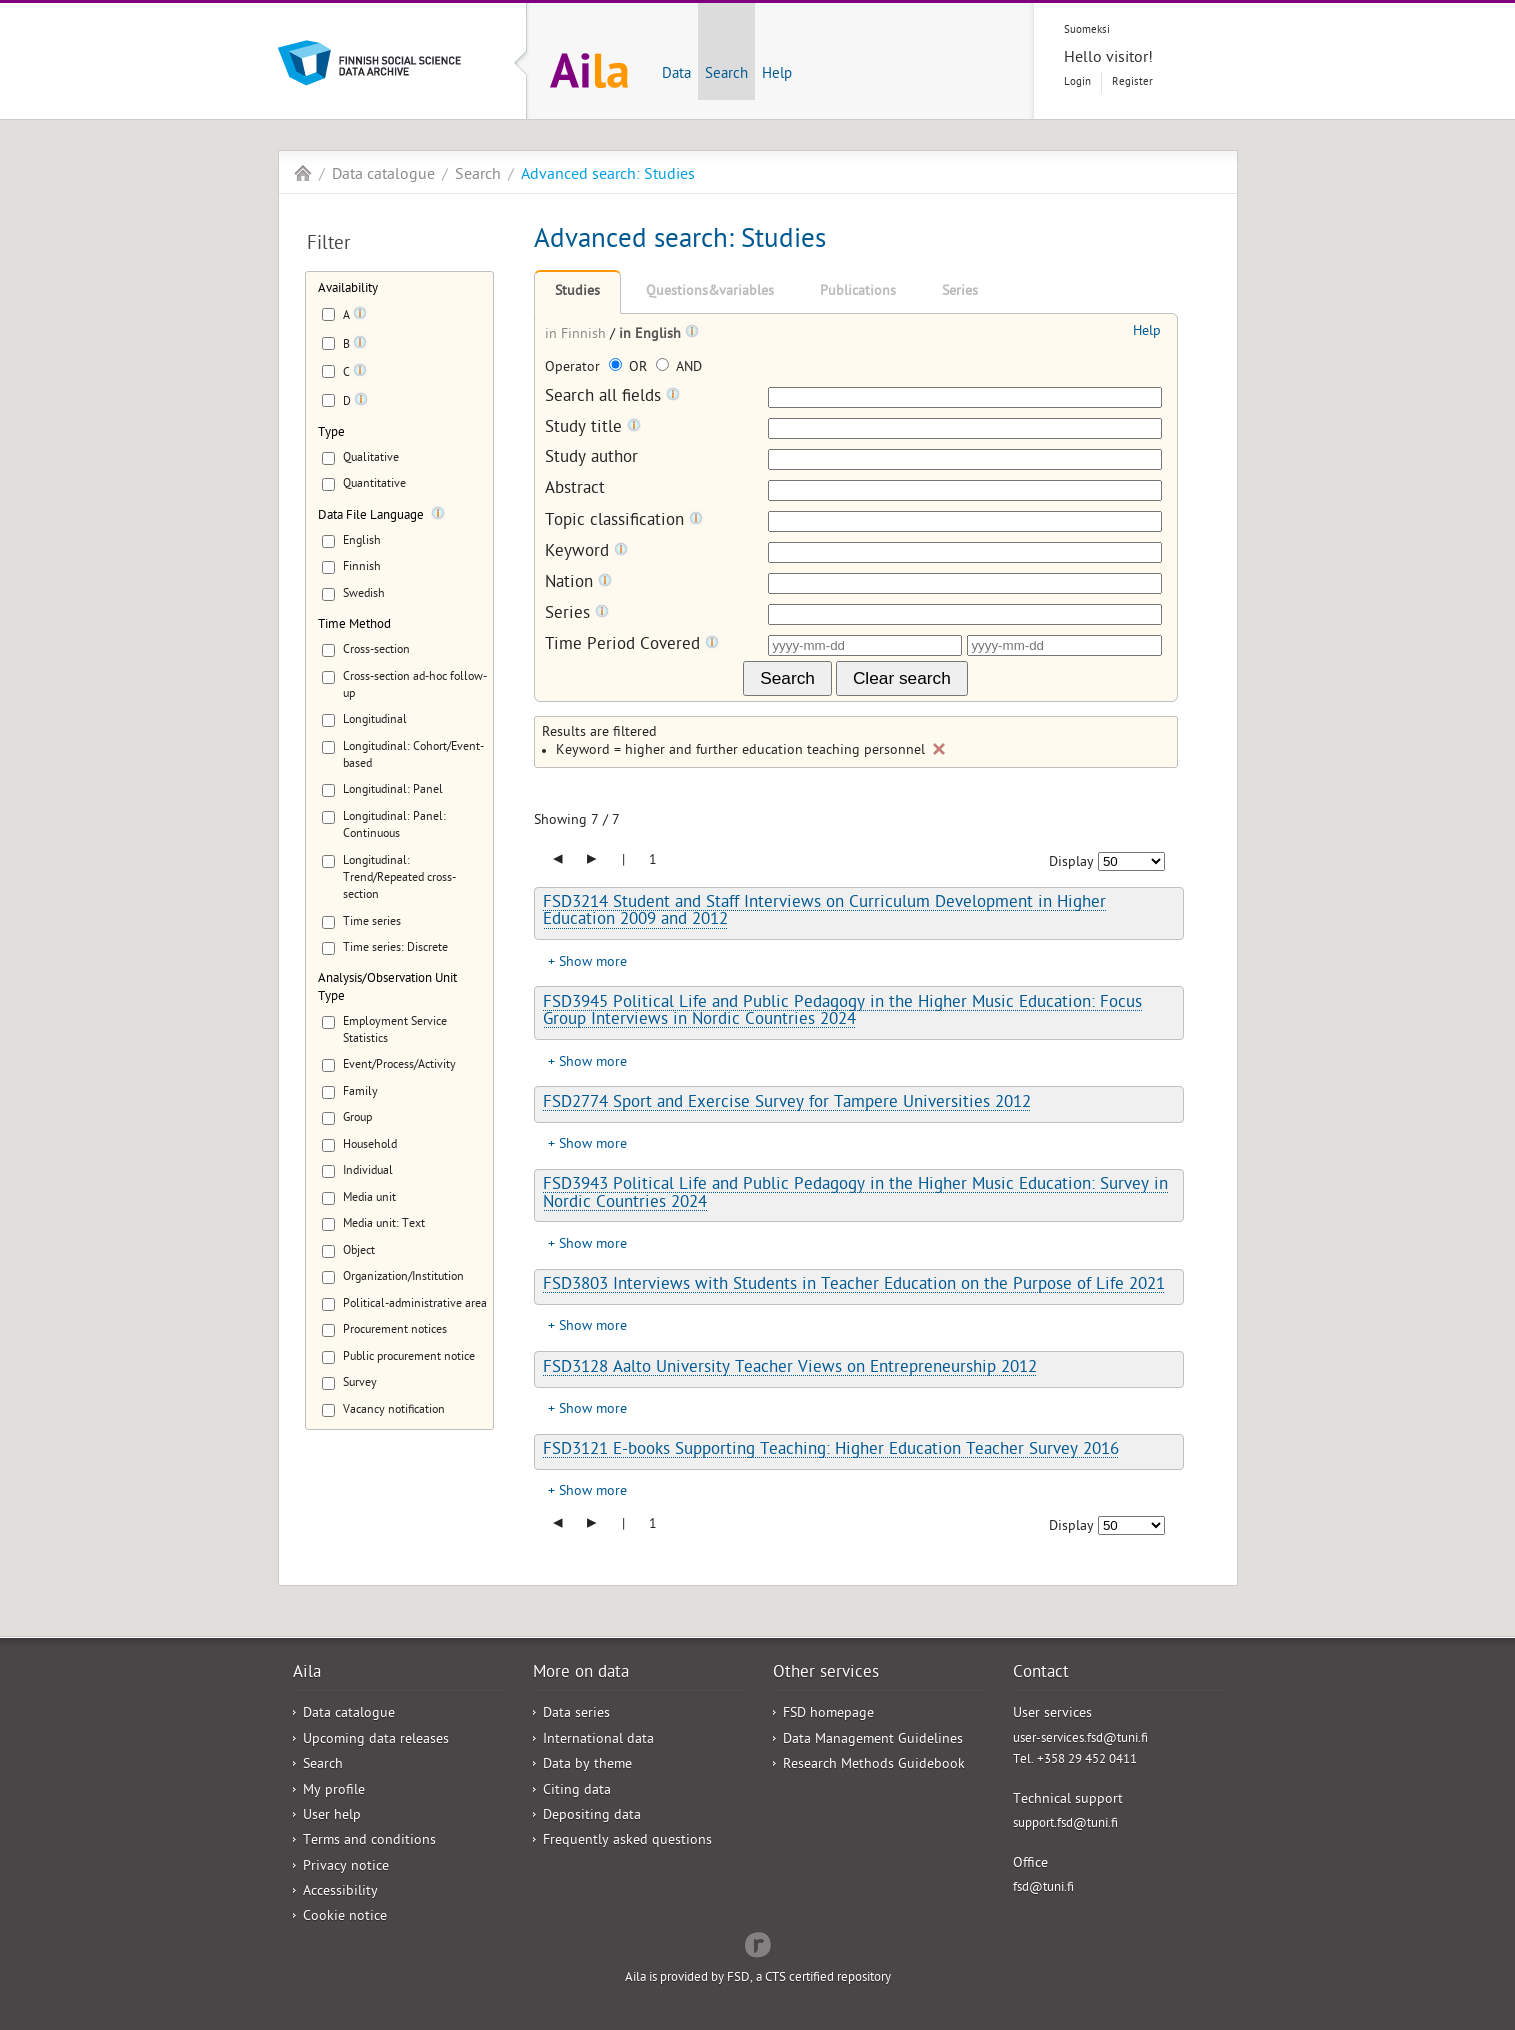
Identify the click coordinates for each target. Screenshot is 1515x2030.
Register (1132, 82)
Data (676, 75)
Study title (593, 428)
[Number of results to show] (1131, 861)
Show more (593, 963)
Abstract (575, 490)
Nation (578, 583)
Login (1077, 82)
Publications (858, 292)
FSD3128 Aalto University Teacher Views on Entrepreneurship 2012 (790, 1369)
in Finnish (577, 335)
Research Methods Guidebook (874, 1765)
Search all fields (612, 397)
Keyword (586, 552)
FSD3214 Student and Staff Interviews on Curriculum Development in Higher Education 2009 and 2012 (824, 912)
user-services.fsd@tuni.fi (1080, 1739)
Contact (1041, 1674)
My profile (334, 1791)
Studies (577, 292)
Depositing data (592, 1816)
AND (679, 368)
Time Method (354, 625)
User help (332, 1816)
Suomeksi (1087, 30)
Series (960, 292)
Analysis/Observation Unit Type (387, 988)
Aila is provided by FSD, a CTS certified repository (758, 1978)
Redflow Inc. (758, 1943)
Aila (303, 173)
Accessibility (340, 1892)
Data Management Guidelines (873, 1740)
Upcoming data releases (376, 1740)
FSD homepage (828, 1714)
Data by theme (587, 1765)
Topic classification (624, 521)
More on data (581, 1674)
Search (726, 75)
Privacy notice (346, 1867)
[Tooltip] (360, 317)
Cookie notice (345, 1917)
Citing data (577, 1791)
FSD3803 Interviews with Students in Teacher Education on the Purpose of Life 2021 (854, 1286)
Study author (591, 459)
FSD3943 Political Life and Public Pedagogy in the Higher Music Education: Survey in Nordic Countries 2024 (855, 1194)
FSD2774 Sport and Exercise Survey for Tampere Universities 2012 (787, 1104)
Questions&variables (710, 292)
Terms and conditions (369, 1841)
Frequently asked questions (627, 1841)
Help (777, 75)
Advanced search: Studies (608, 176)
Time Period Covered (632, 645)
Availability (348, 289)
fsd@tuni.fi (1043, 1888)
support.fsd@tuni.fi (1065, 1824)
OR (630, 368)
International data (598, 1740)
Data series (576, 1714)
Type (331, 433)
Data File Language (371, 516)
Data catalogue (383, 176)
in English (652, 335)
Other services (826, 1674)
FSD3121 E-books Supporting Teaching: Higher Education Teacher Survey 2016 (831, 1451)
